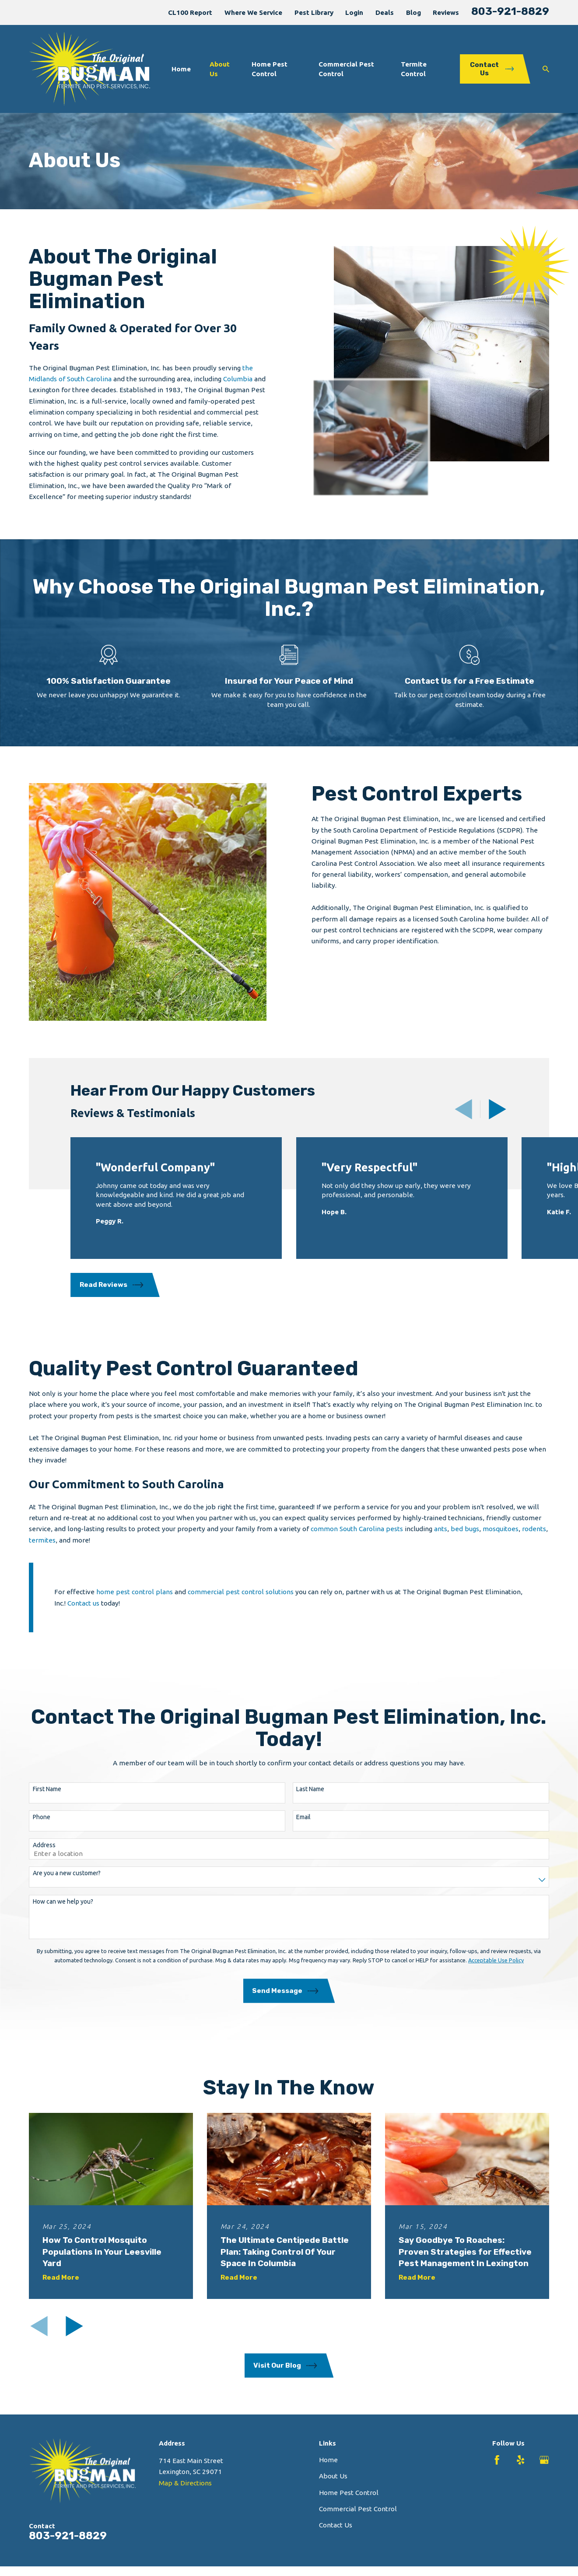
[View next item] (497, 1109)
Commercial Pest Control (358, 2509)
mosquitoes (500, 1541)
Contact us (83, 1615)
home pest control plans (134, 1604)
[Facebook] (497, 2460)
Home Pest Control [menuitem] (269, 68)
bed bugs (465, 1541)
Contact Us (335, 2525)
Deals (384, 12)
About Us (333, 2476)
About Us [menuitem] (220, 68)
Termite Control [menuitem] (414, 68)
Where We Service (253, 12)
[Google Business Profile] (544, 2460)
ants (440, 1541)
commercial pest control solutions (241, 1604)
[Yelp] (520, 2460)
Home (328, 2460)
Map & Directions (185, 2483)
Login (354, 12)
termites (42, 1552)
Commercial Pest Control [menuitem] (346, 68)
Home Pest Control (348, 2492)
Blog (413, 12)
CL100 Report (190, 12)
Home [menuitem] (181, 69)
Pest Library (313, 12)
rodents (534, 1541)
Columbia (238, 379)
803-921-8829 (510, 11)
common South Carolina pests (357, 1541)
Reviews (446, 12)
